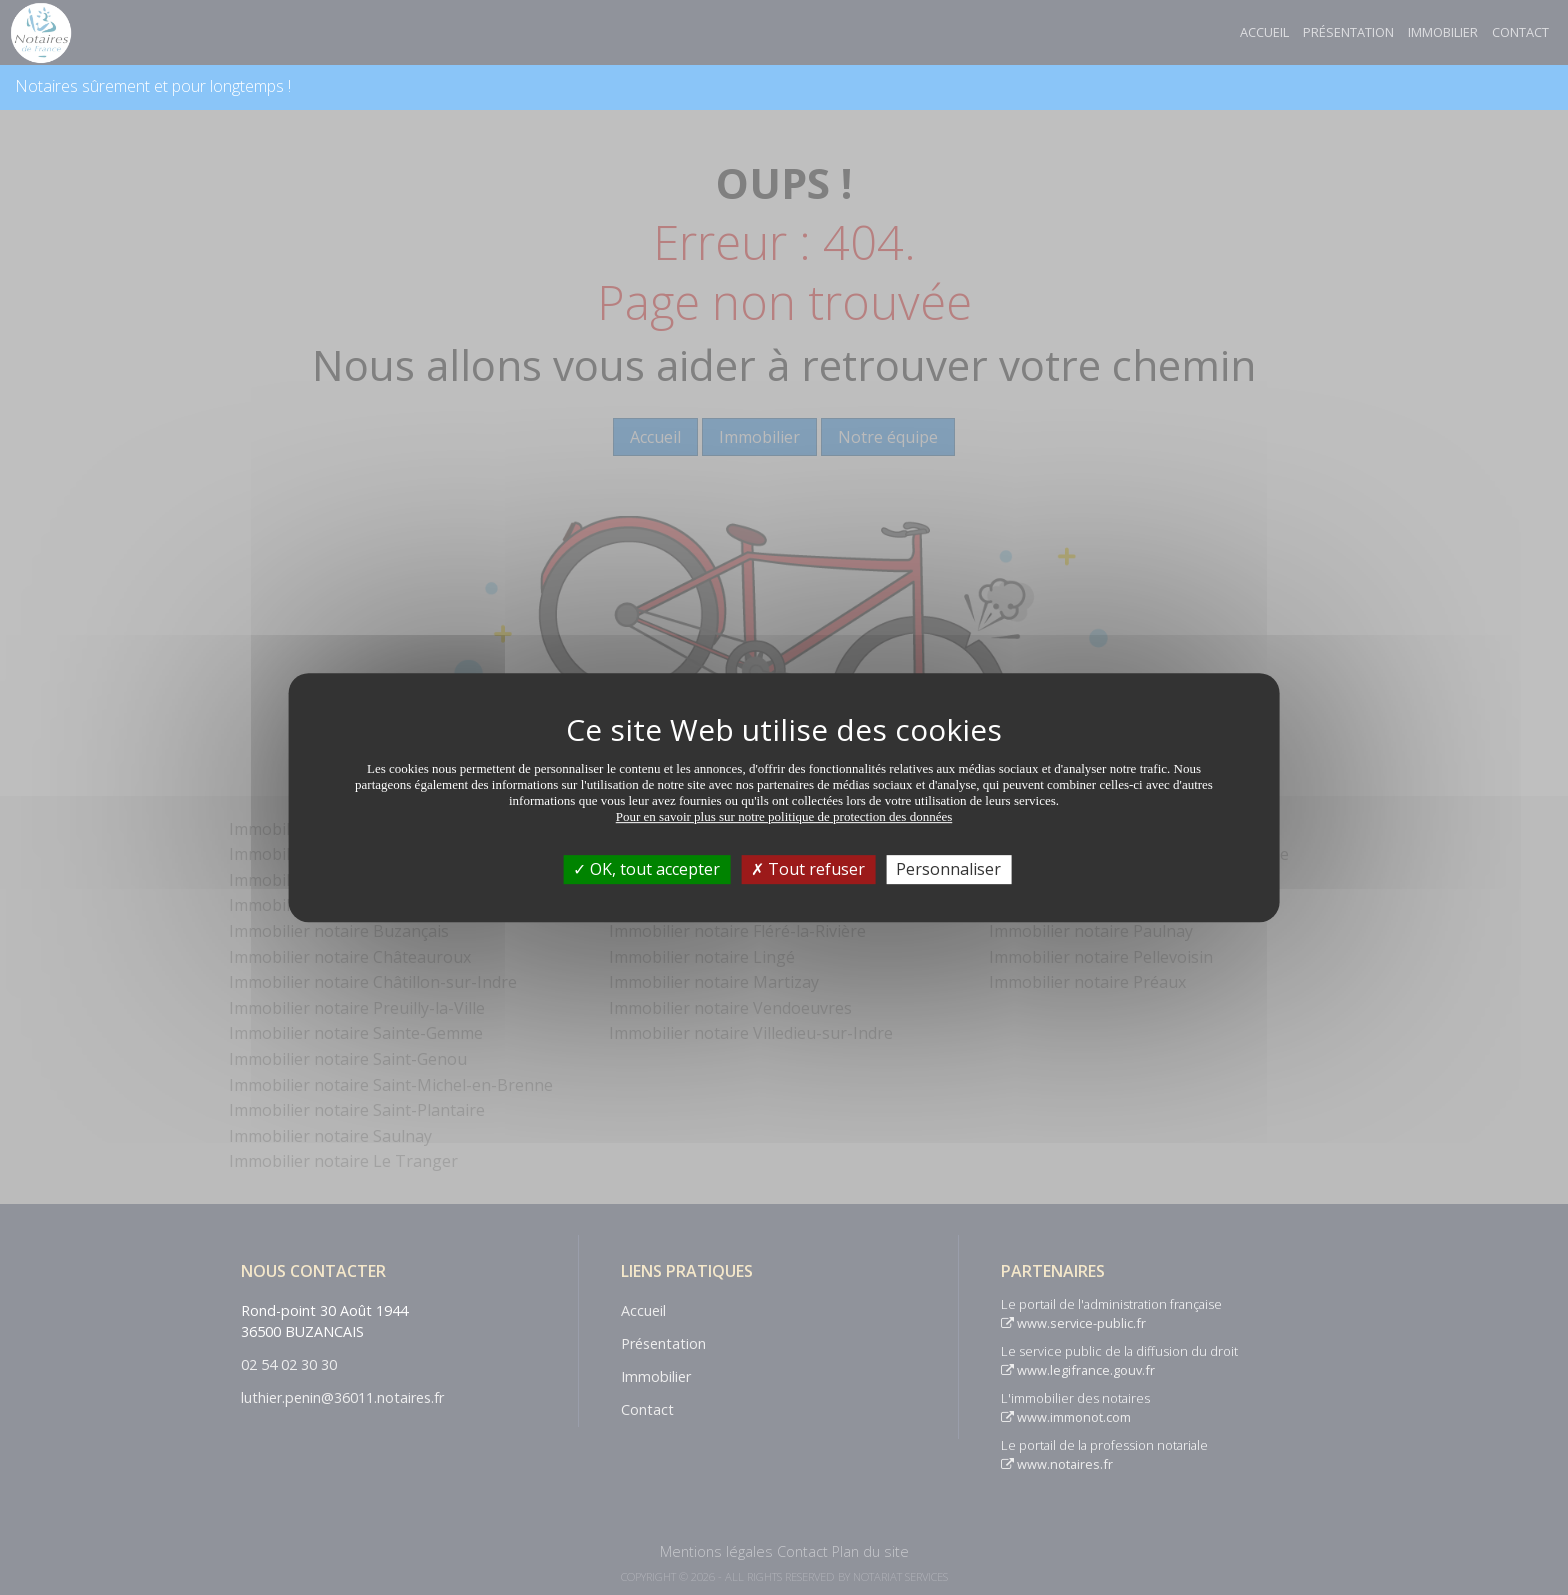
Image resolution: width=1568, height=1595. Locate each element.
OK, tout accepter (646, 869)
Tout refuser (808, 869)
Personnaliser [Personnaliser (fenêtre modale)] (948, 869)
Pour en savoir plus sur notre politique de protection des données (784, 816)
